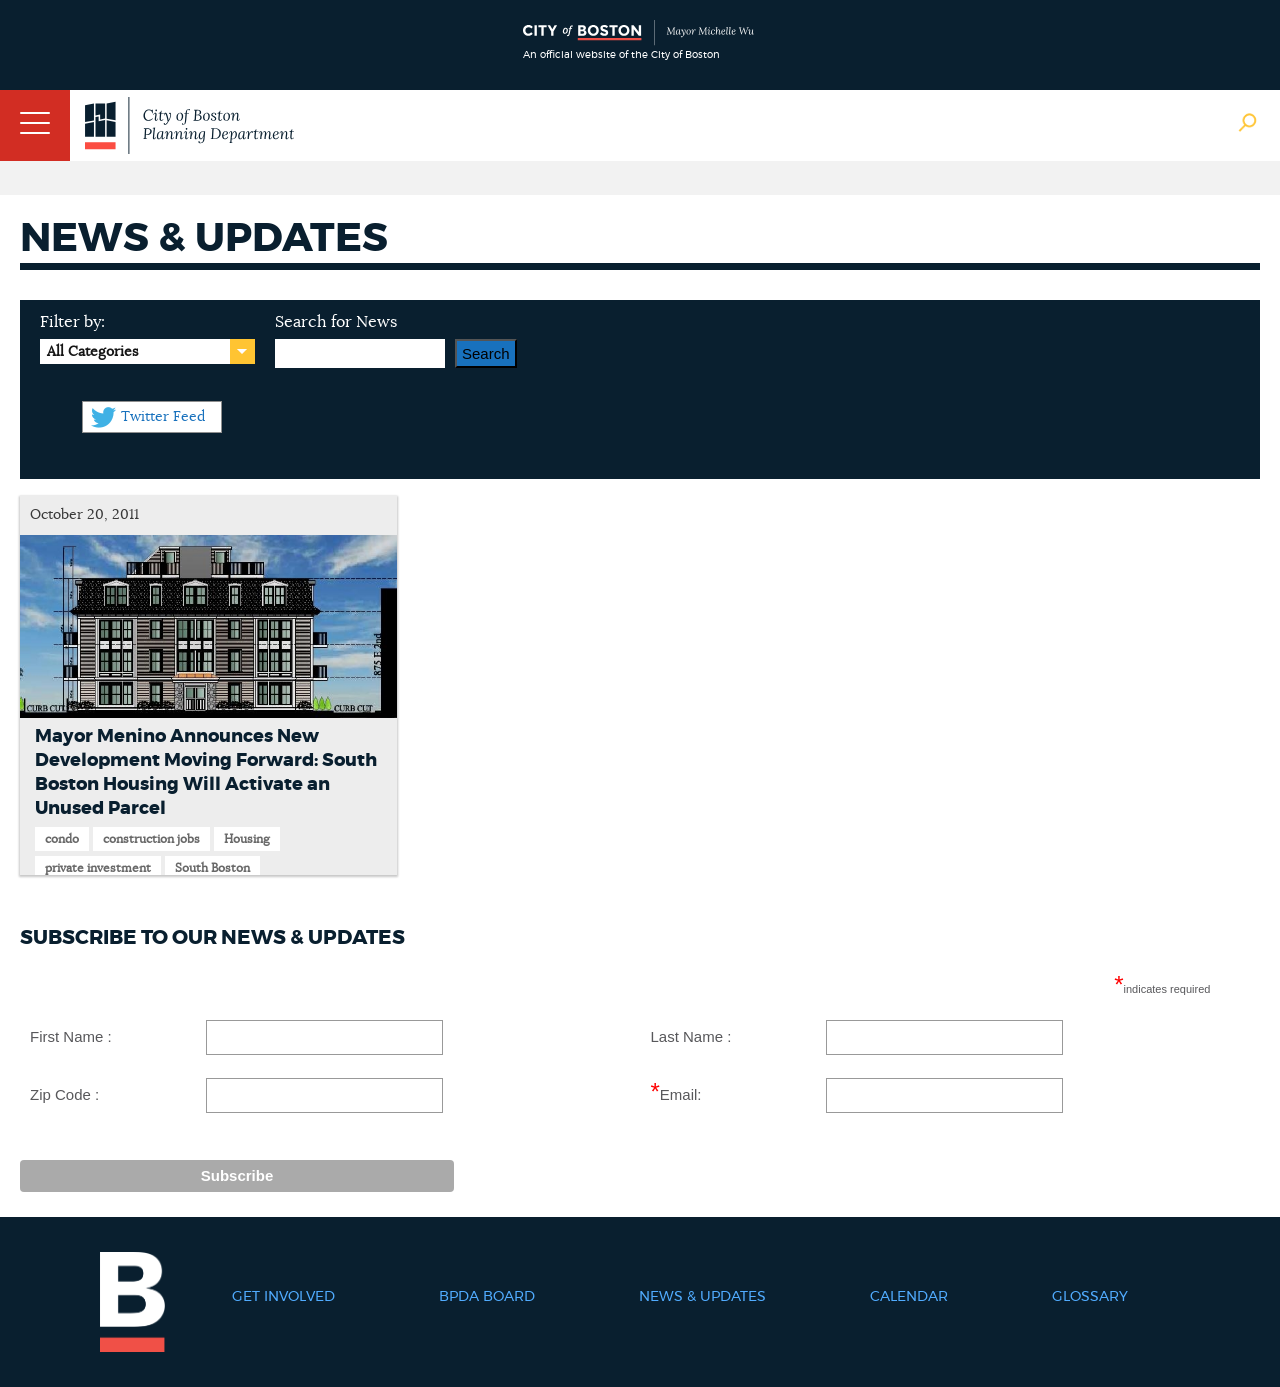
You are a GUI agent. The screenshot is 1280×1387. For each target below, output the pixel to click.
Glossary (1090, 1297)
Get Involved (283, 1297)
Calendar (909, 1297)
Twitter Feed (163, 417)
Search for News (336, 322)
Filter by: (72, 322)
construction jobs (151, 839)
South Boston (212, 868)
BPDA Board (487, 1297)
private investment (98, 868)
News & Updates (702, 1297)
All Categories (92, 352)
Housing (247, 839)
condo (62, 839)
